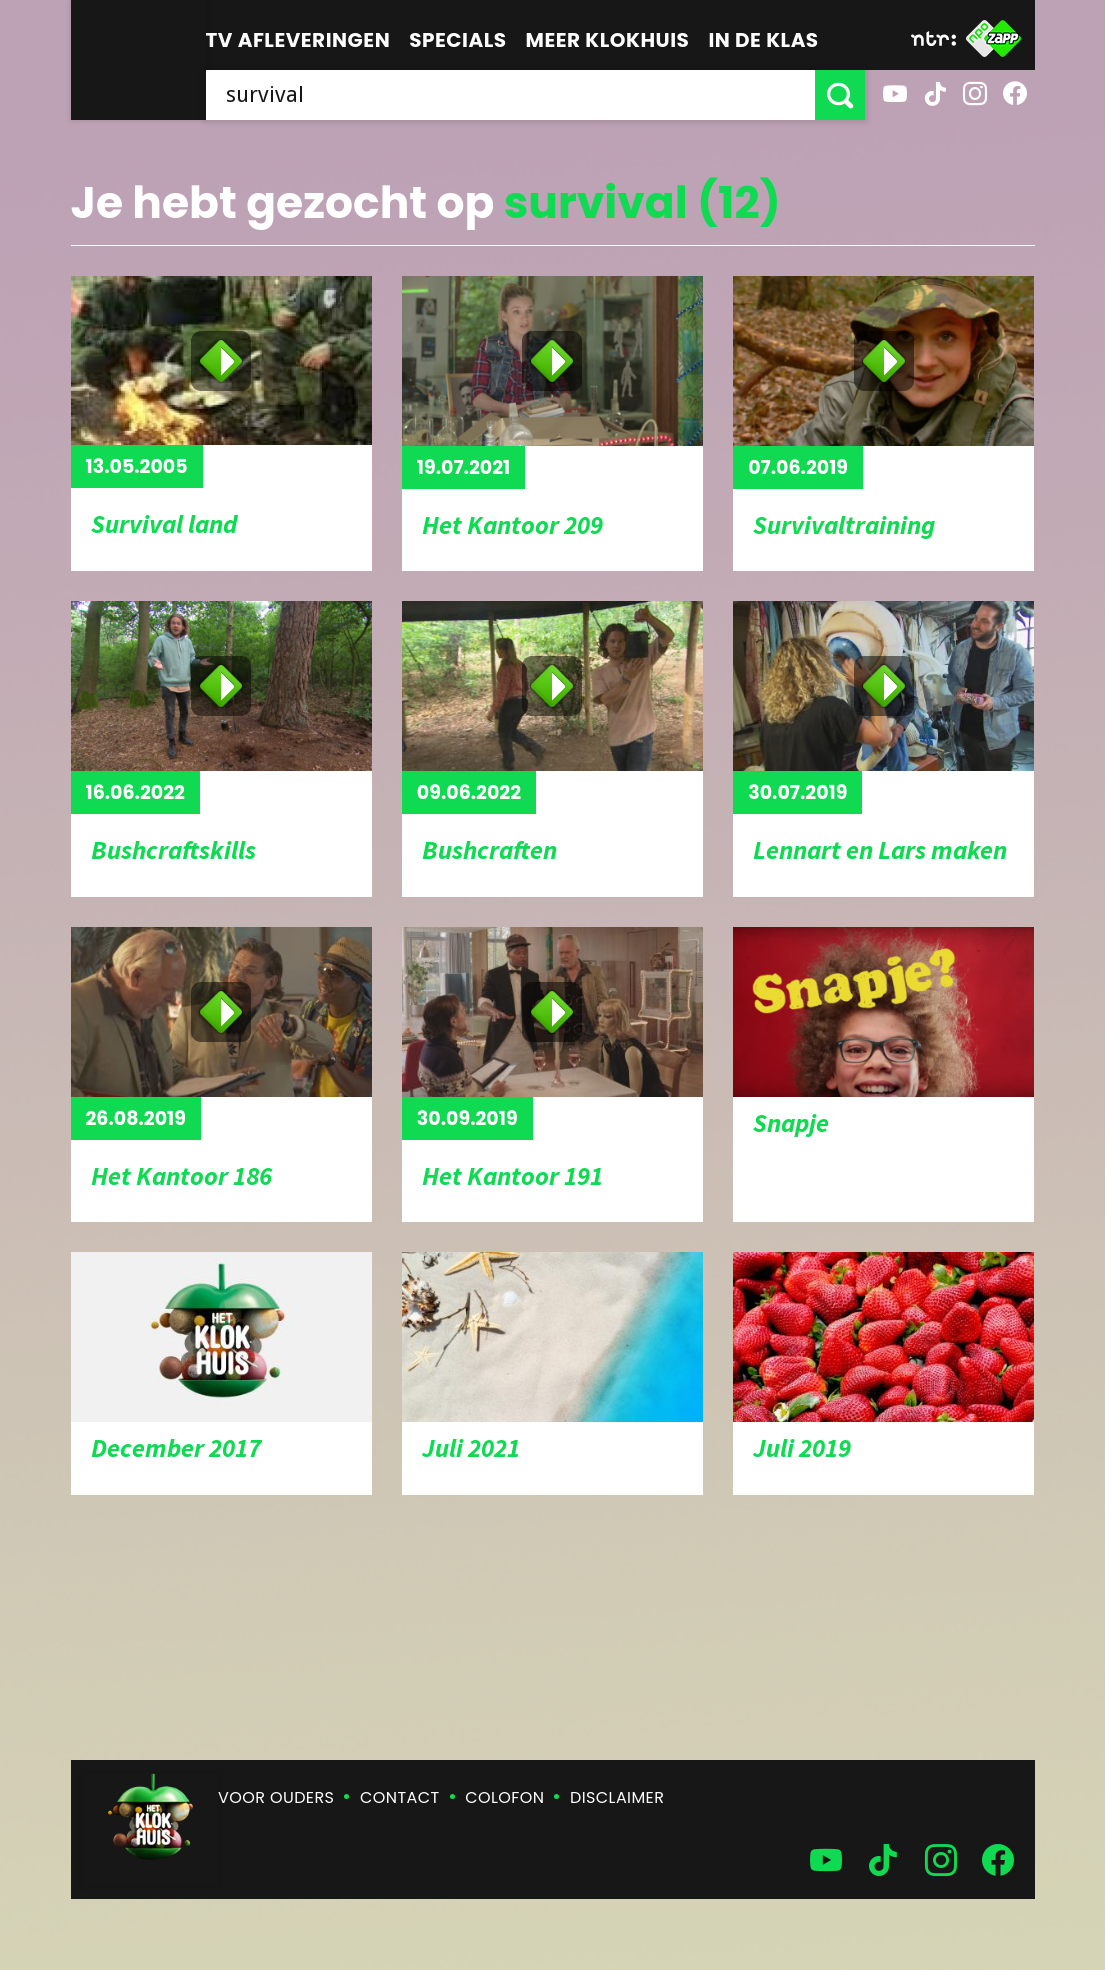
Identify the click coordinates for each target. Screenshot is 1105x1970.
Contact (399, 1797)
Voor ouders (276, 1797)
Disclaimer (617, 1797)
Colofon (504, 1797)
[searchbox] (510, 95)
